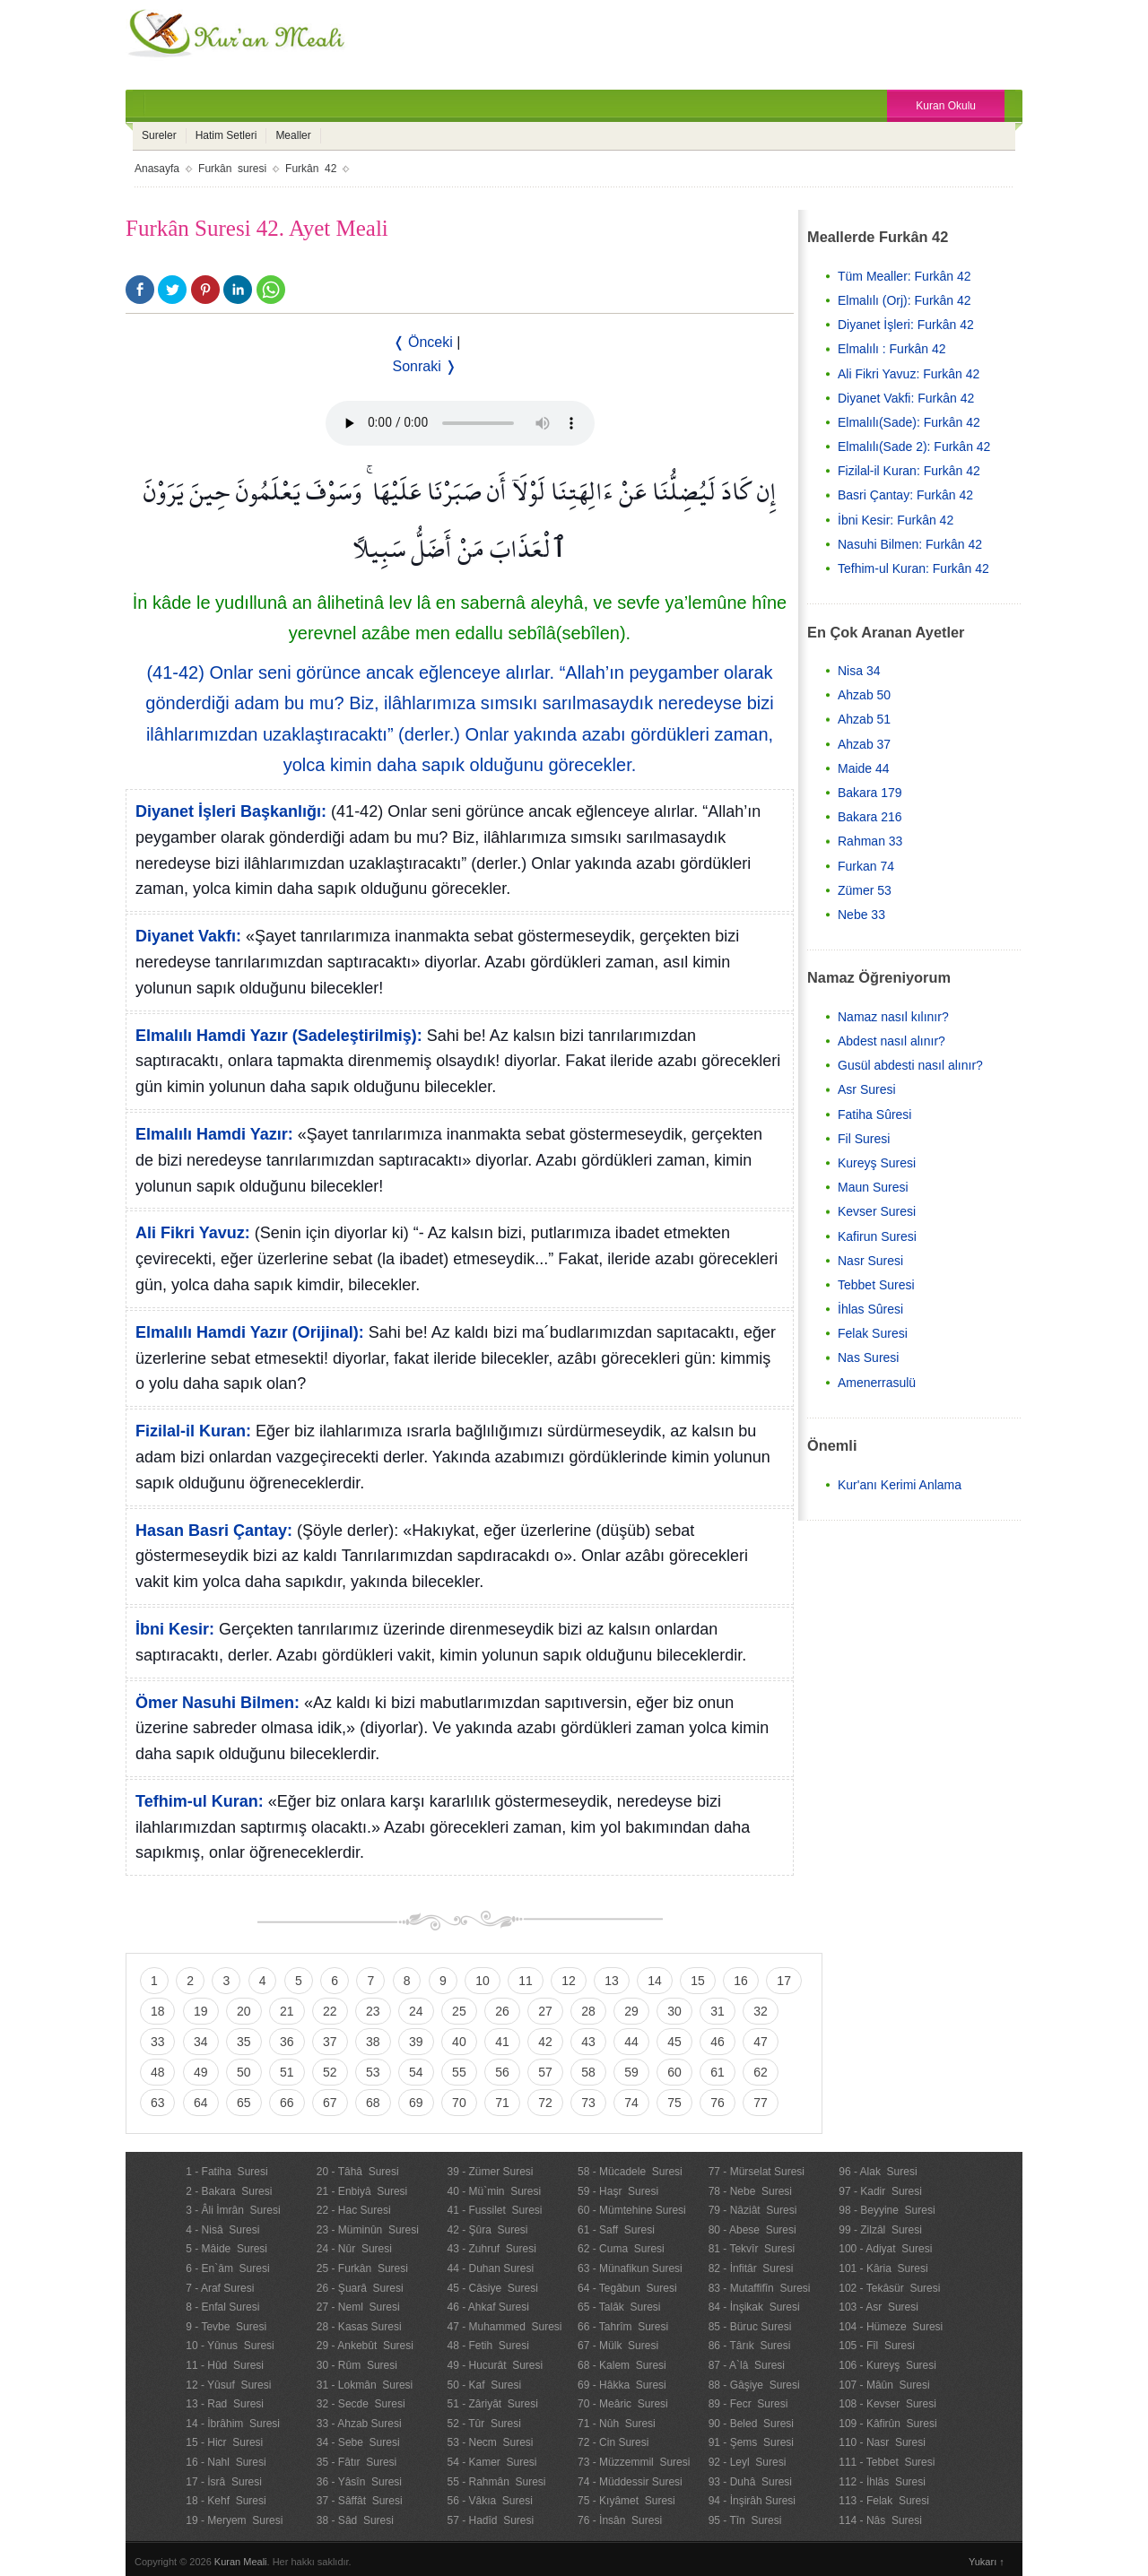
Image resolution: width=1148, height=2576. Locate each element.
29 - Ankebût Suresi (365, 2345)
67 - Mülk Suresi (618, 2345)
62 (760, 2072)
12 (568, 1980)
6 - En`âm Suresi (227, 2268)
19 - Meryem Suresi (234, 2520)
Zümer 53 (864, 890)
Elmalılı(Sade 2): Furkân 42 (914, 446)
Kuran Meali (240, 2561)
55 (459, 2072)
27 (545, 2011)
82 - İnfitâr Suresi (751, 2268)
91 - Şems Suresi (751, 2442)
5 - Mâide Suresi (226, 2248)
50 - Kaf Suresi (484, 2385)
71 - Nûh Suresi (617, 2423)
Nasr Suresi (870, 1260)
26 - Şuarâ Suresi (360, 2288)
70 (459, 2102)
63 (158, 2102)
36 (287, 2041)
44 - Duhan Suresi (490, 2268)
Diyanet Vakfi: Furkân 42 (906, 398)
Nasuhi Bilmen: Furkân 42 (910, 544)
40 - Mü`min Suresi (494, 2191)
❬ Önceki (423, 342)
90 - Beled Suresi (751, 2423)
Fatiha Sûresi (874, 1114)
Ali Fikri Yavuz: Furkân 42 (908, 374)
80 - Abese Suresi (752, 2230)
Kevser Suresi (877, 1211)
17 (784, 1980)
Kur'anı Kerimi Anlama (899, 1485)
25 (459, 2011)
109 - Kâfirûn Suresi (887, 2423)
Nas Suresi (868, 1357)
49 (201, 2072)
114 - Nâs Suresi (880, 2520)
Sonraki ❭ (425, 366)
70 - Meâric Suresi (623, 2404)
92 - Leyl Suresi (748, 2462)
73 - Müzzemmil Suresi (634, 2462)
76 (717, 2102)
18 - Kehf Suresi (225, 2500)
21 (287, 2011)
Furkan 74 (866, 866)
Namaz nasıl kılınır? (893, 1017)
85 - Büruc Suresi (750, 2326)
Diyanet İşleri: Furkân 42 (906, 324)
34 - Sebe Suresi (358, 2442)
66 (287, 2102)
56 (502, 2072)
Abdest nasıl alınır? (891, 1041)
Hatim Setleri (226, 135)
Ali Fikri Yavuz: (192, 1233)
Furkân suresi (232, 168)
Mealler (292, 135)
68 (373, 2102)
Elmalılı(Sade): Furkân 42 (909, 422)
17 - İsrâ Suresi (224, 2482)
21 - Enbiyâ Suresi (362, 2191)
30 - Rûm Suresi (357, 2365)
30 (674, 2011)
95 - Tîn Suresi (745, 2520)
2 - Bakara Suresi (229, 2191)
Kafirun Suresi (877, 1236)
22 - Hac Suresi (354, 2210)
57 (545, 2072)
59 (631, 2072)
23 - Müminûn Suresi (368, 2230)
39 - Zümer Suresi (490, 2171)
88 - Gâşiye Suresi (754, 2385)
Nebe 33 (861, 914)
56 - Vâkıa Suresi (489, 2500)
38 (373, 2041)
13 (611, 1980)
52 (330, 2072)
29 (631, 2011)
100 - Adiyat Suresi (885, 2248)
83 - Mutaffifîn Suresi (760, 2288)
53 (373, 2072)
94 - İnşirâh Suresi (752, 2500)
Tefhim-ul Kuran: (199, 1801)
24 (416, 2011)
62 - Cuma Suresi (621, 2248)
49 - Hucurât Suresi (495, 2365)
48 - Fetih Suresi (487, 2345)
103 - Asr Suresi (878, 2307)
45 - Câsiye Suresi (492, 2288)
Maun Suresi (873, 1187)
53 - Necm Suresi (490, 2442)
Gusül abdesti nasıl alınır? (910, 1065)
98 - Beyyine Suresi (887, 2210)
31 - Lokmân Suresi (365, 2385)
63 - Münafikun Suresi (630, 2268)
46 (717, 2041)
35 (244, 2041)
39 (416, 2041)
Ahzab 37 (864, 744)
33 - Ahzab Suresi (359, 2423)
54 (416, 2072)
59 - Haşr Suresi (618, 2191)
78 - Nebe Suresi (750, 2191)
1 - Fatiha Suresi (226, 2171)
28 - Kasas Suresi (359, 2326)
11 (525, 1980)
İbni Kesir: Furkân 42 (895, 520)
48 (158, 2072)
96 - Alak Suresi (878, 2171)
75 (674, 2102)
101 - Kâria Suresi (883, 2268)
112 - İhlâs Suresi (882, 2482)
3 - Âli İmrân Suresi (233, 2210)
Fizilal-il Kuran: (193, 1431)
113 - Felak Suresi (884, 2500)
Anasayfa (157, 168)
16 (741, 1980)
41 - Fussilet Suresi (494, 2210)
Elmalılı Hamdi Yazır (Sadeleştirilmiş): (278, 1036)
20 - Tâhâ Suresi (358, 2171)
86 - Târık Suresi (750, 2345)
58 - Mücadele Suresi (630, 2171)
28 (588, 2011)
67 (330, 2102)
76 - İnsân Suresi (620, 2520)
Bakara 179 (870, 792)
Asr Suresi (867, 1089)
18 (158, 2011)
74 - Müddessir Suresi (630, 2482)
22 (330, 2011)
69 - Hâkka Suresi (622, 2385)
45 (674, 2041)
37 (330, 2041)
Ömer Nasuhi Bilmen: (217, 1703)
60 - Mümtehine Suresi (632, 2210)
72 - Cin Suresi (613, 2442)
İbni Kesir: (174, 1629)
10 (482, 1980)
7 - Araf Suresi (220, 2288)
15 (698, 1980)
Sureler (159, 135)
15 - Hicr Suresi (224, 2442)
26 (502, 2011)
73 (588, 2102)
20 (244, 2011)
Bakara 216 (870, 817)
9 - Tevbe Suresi (226, 2326)
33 (158, 2041)
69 (416, 2102)
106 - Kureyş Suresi (887, 2365)
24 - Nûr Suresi (354, 2248)
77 (760, 2102)
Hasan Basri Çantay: (213, 1531)
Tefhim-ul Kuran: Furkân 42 (913, 568)
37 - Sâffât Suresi (360, 2500)
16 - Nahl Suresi (225, 2462)
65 (244, 2102)
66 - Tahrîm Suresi (623, 2326)
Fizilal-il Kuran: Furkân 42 (909, 471)
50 (244, 2072)
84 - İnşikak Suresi (754, 2307)
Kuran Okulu (946, 106)
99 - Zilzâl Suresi (880, 2230)
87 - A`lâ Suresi (747, 2365)
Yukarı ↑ (986, 2561)
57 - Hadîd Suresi (490, 2520)
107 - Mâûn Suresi (884, 2385)
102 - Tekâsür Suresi (889, 2288)
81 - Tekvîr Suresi (752, 2248)
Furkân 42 (310, 168)
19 (201, 2011)
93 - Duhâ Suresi (750, 2482)
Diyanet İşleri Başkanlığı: (230, 811)
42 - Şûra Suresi (487, 2230)
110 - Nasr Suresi (882, 2442)
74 (631, 2102)
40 (459, 2041)
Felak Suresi (873, 1333)
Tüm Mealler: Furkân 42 (904, 276)
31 (717, 2011)
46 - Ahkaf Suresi (487, 2307)
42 (545, 2041)
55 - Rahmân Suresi (496, 2482)
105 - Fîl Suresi (877, 2345)
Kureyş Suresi (877, 1163)
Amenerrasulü (877, 1382)
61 (717, 2072)
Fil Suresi (864, 1139)
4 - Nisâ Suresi (222, 2230)
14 (655, 1980)
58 (588, 2072)
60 (674, 2072)
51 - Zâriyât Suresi (492, 2404)
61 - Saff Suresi (616, 2230)
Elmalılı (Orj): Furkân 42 (904, 300)
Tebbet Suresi (876, 1285)
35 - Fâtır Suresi (356, 2462)
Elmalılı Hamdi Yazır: (214, 1134)
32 (760, 2011)
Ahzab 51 (864, 719)
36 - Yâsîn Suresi (359, 2482)
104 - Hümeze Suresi (891, 2326)
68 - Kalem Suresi (622, 2365)
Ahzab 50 (864, 695)
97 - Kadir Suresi (880, 2191)
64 (201, 2102)
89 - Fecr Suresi (748, 2404)
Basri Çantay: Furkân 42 (905, 495)
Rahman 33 (870, 841)
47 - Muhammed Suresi (504, 2326)
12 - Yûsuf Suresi (228, 2385)
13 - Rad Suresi (225, 2404)
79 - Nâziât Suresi (753, 2210)
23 (373, 2011)
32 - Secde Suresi (361, 2404)
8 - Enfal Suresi (222, 2307)
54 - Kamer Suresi (491, 2462)
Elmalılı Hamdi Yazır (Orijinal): (249, 1332)
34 (201, 2041)
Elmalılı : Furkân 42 (892, 349)
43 (588, 2041)
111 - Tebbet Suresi (887, 2462)
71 (502, 2102)
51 (287, 2072)
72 (545, 2102)
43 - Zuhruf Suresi (491, 2248)
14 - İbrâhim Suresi (233, 2423)
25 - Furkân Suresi (362, 2268)
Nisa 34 (859, 671)
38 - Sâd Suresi (355, 2520)
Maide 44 (864, 768)
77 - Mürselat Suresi (756, 2171)
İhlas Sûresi (870, 1309)
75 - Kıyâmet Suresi (626, 2500)
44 (631, 2041)
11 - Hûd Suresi (225, 2365)
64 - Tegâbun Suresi (627, 2288)
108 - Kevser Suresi (887, 2404)
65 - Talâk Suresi (619, 2307)
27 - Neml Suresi (358, 2307)
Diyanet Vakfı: (188, 936)
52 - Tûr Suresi (483, 2423)
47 (760, 2041)
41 (502, 2041)
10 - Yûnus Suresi (230, 2345)
